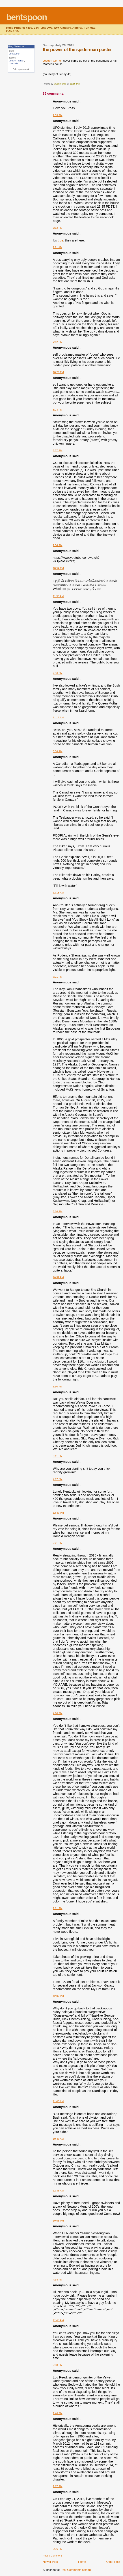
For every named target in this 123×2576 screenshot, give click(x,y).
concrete (13, 63)
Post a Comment (52, 2555)
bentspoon (26, 17)
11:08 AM (58, 2101)
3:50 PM (58, 1386)
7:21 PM (58, 976)
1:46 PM (58, 2413)
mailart (20, 60)
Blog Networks (16, 46)
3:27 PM (58, 450)
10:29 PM (58, 372)
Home (82, 2561)
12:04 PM (58, 2320)
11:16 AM (58, 717)
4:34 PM (58, 2279)
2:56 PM (58, 673)
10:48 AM (58, 2138)
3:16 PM (58, 1211)
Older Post (113, 2561)
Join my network (21, 69)
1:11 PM (58, 1908)
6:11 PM (58, 1456)
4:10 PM (58, 1713)
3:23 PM (58, 409)
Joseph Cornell (52, 60)
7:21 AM (57, 247)
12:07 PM (58, 1996)
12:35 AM (58, 2190)
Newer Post (50, 2561)
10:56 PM (58, 2220)
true (60, 240)
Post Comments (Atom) (75, 2570)
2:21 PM (58, 1543)
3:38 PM (58, 751)
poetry (12, 60)
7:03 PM (58, 115)
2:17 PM (58, 1479)
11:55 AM (58, 596)
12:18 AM (58, 892)
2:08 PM (58, 2365)
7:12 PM (58, 227)
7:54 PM (58, 545)
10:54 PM (58, 568)
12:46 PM (58, 1512)
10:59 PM (58, 1277)
